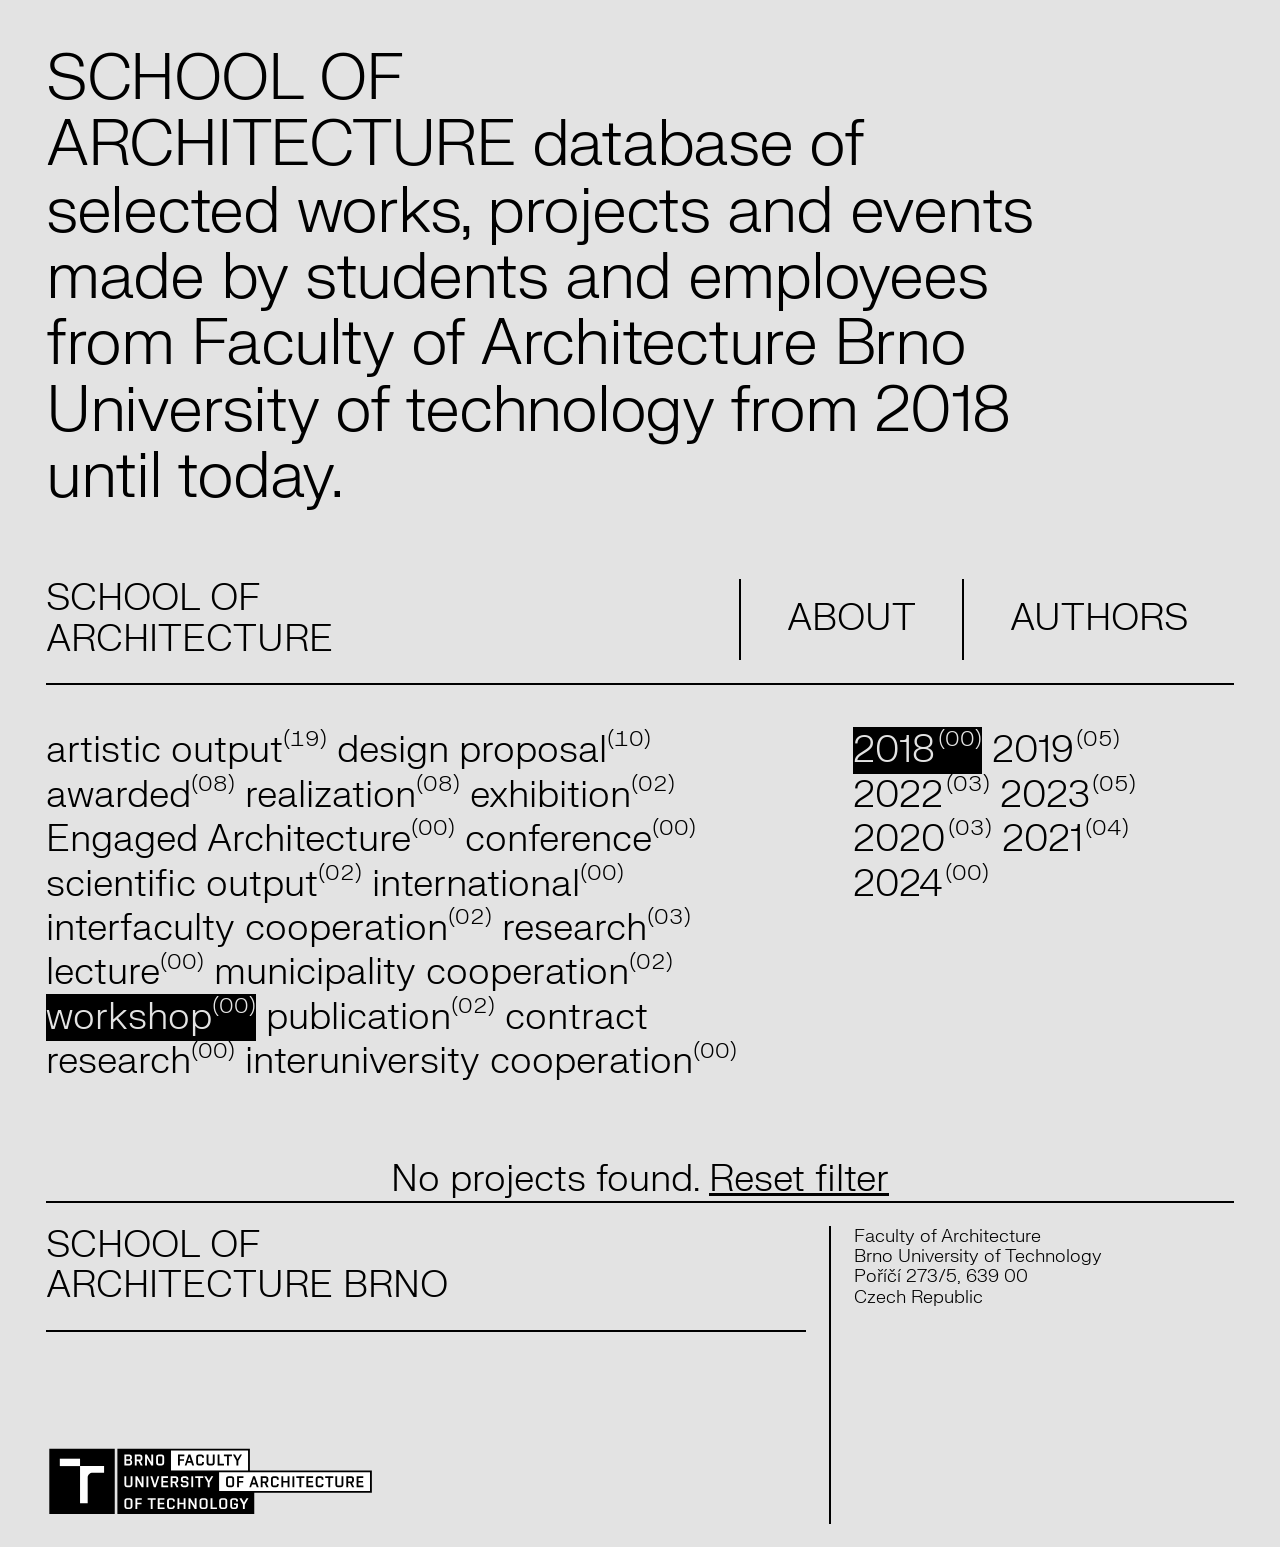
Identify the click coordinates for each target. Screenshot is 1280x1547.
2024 (920, 884)
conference (580, 839)
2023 (1068, 795)
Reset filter (799, 1179)
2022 (921, 795)
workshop (151, 1017)
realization (352, 795)
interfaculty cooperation (269, 928)
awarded (140, 795)
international (498, 884)
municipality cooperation (443, 972)
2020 (922, 839)
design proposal (494, 750)
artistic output (186, 750)
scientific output (204, 884)
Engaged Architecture (250, 839)
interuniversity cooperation (491, 1061)
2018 (917, 750)
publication (380, 1017)
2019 (1056, 750)
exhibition (572, 795)
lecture (125, 972)
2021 (1065, 839)
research (596, 928)
